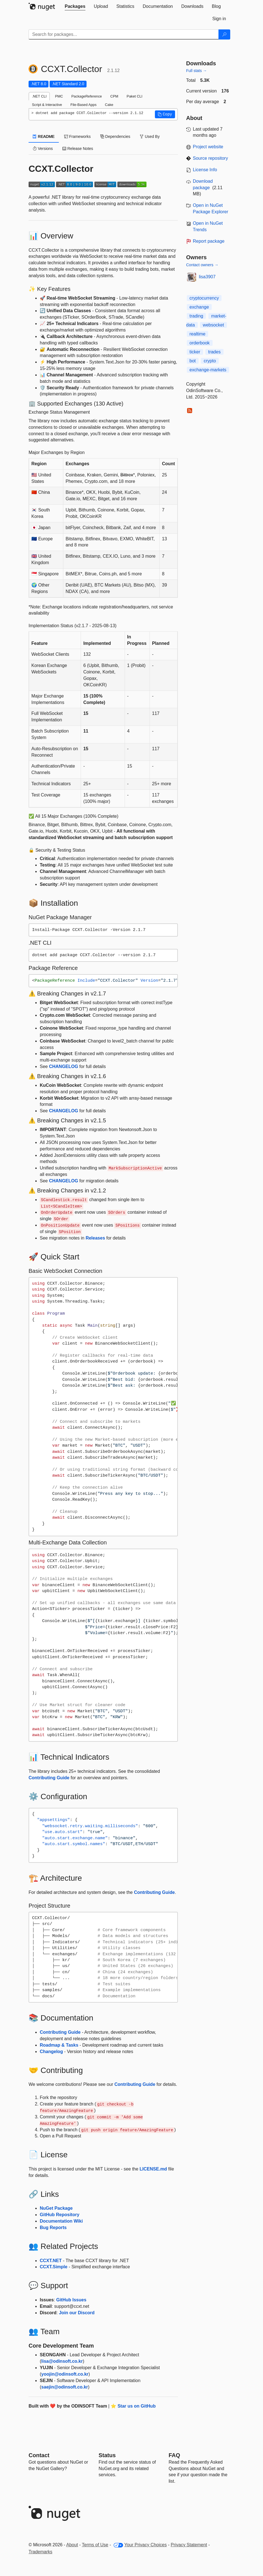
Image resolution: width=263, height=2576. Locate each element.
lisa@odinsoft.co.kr (62, 2361)
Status (107, 2455)
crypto (210, 360)
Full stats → (196, 70)
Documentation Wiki (61, 2221)
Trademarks (40, 2551)
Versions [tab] (43, 148)
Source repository (210, 158)
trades (214, 351)
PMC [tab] (59, 96)
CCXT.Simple (54, 2266)
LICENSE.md (153, 2169)
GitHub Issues (71, 2299)
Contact (39, 2455)
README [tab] (44, 136)
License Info (205, 169)
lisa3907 (207, 276)
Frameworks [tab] (77, 136)
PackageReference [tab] (86, 96)
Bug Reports (53, 2227)
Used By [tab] (150, 136)
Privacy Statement (189, 2544)
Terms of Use (95, 2544)
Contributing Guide (49, 1777)
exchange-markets (208, 369)
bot (193, 360)
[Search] (224, 34)
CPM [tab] (114, 96)
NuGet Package (56, 2208)
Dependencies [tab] (115, 136)
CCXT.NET (51, 2260)
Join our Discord (76, 2312)
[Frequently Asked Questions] (174, 2455)
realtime (198, 334)
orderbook (200, 342)
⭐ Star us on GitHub (133, 2406)
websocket (213, 325)
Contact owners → (202, 265)
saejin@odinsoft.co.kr (64, 2387)
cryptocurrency (204, 298)
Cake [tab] (109, 105)
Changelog (51, 2051)
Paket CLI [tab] (134, 96)
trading (196, 316)
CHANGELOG (63, 1066)
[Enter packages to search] (124, 34)
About (72, 2544)
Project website (208, 146)
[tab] (75, 6)
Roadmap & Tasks (59, 2045)
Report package (209, 241)
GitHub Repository (59, 2214)
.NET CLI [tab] (39, 96)
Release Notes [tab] (77, 148)
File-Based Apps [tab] (83, 105)
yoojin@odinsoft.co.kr (65, 2374)
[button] (165, 114)
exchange (199, 307)
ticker (195, 351)
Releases (95, 1238)
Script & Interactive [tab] (47, 105)
